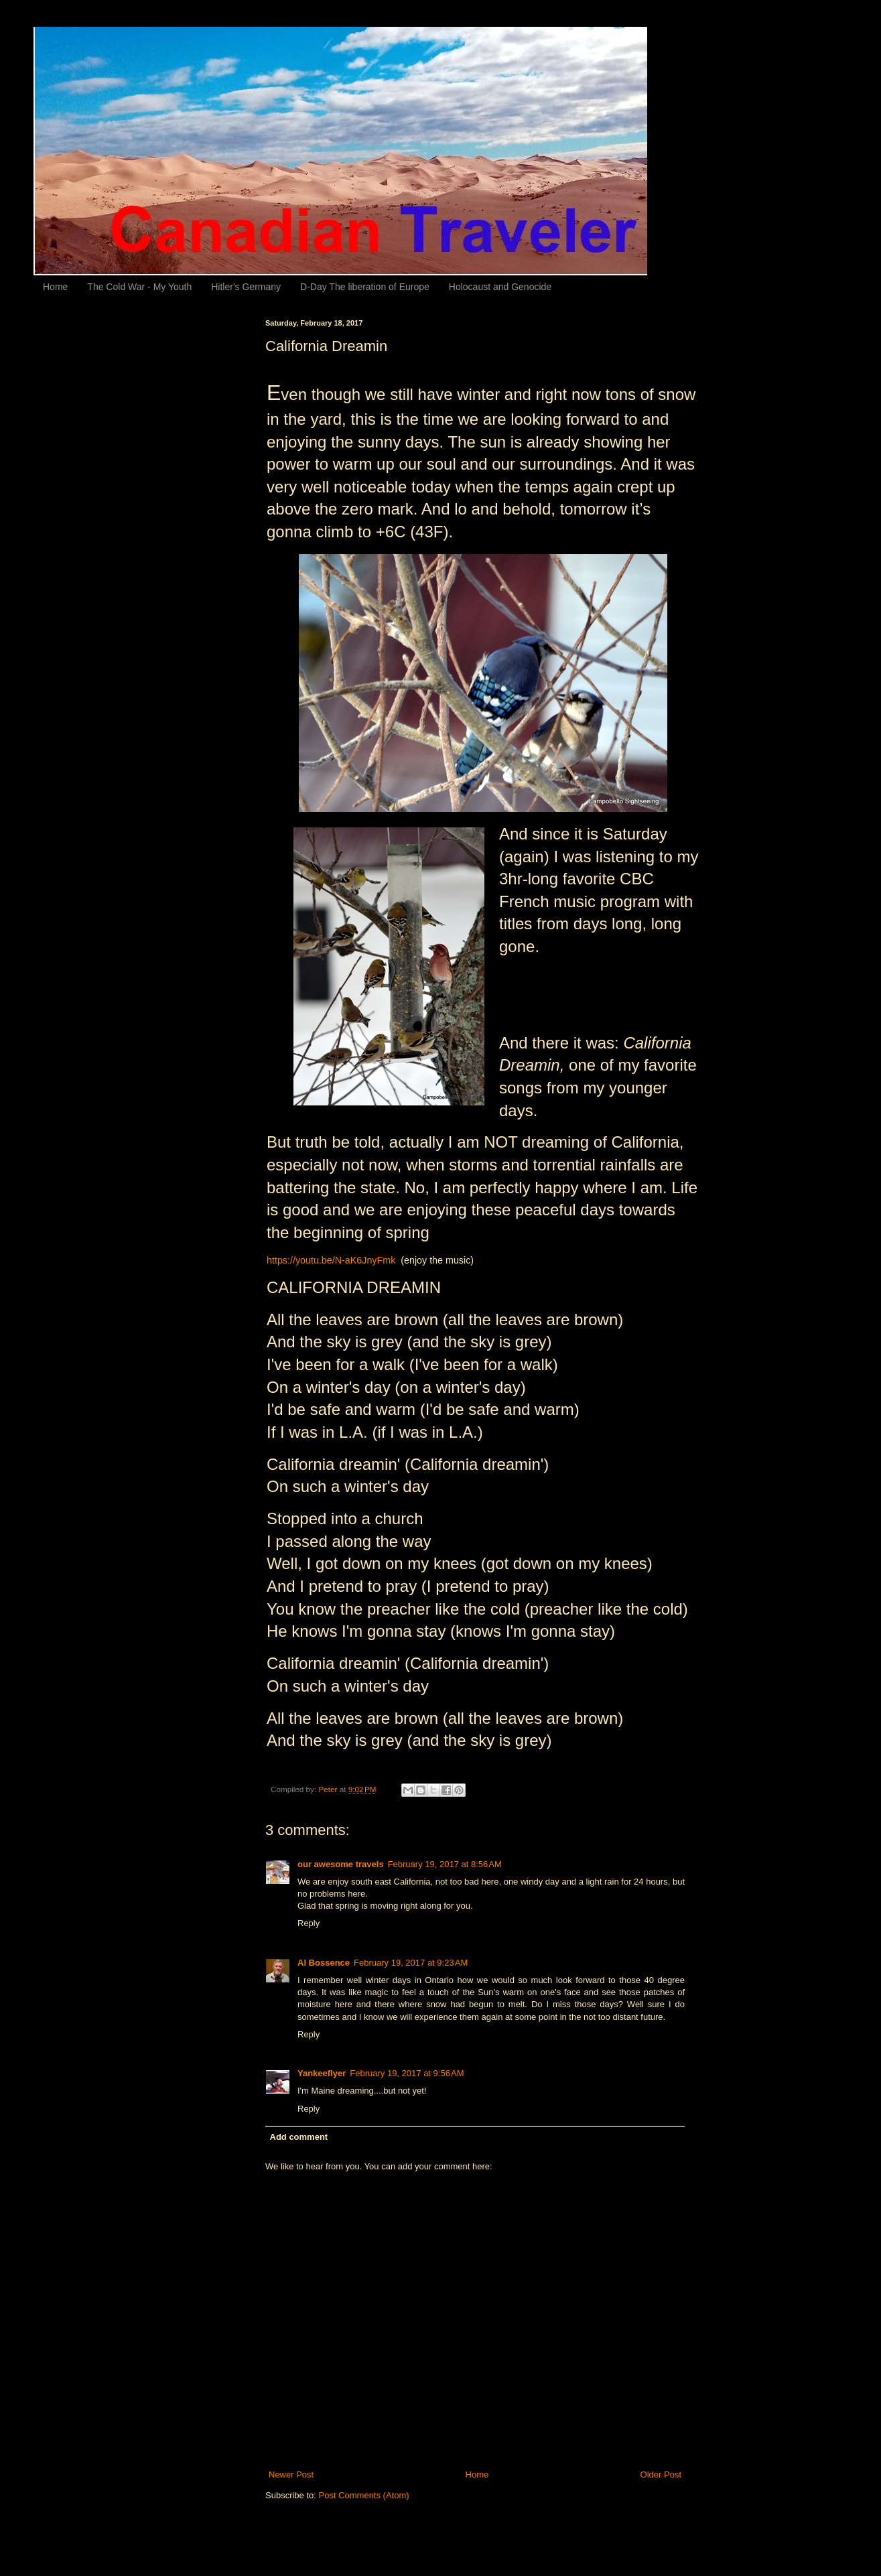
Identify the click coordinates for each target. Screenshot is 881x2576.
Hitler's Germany (246, 286)
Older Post (660, 2474)
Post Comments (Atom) (364, 2495)
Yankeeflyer (321, 2073)
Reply (308, 1923)
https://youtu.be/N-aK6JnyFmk (331, 1260)
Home (55, 286)
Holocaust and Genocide (500, 286)
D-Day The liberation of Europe (364, 286)
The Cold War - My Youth (139, 286)
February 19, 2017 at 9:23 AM (411, 1963)
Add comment (299, 2137)
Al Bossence (323, 1963)
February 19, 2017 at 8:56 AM (445, 1864)
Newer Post (291, 2474)
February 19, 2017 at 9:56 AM (407, 2073)
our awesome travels (340, 1864)
